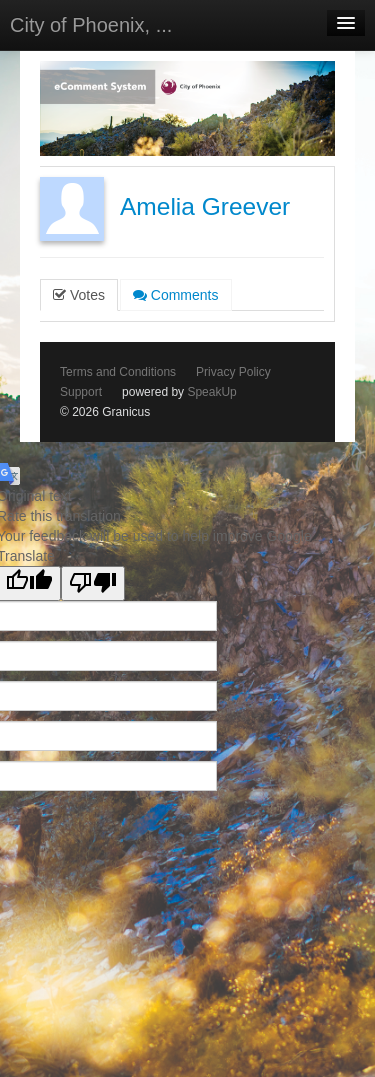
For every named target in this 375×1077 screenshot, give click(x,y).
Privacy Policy (233, 372)
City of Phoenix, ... (91, 25)
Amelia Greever (205, 206)
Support (81, 392)
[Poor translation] (93, 583)
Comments (176, 295)
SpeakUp (211, 392)
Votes (79, 295)
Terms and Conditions (118, 372)
